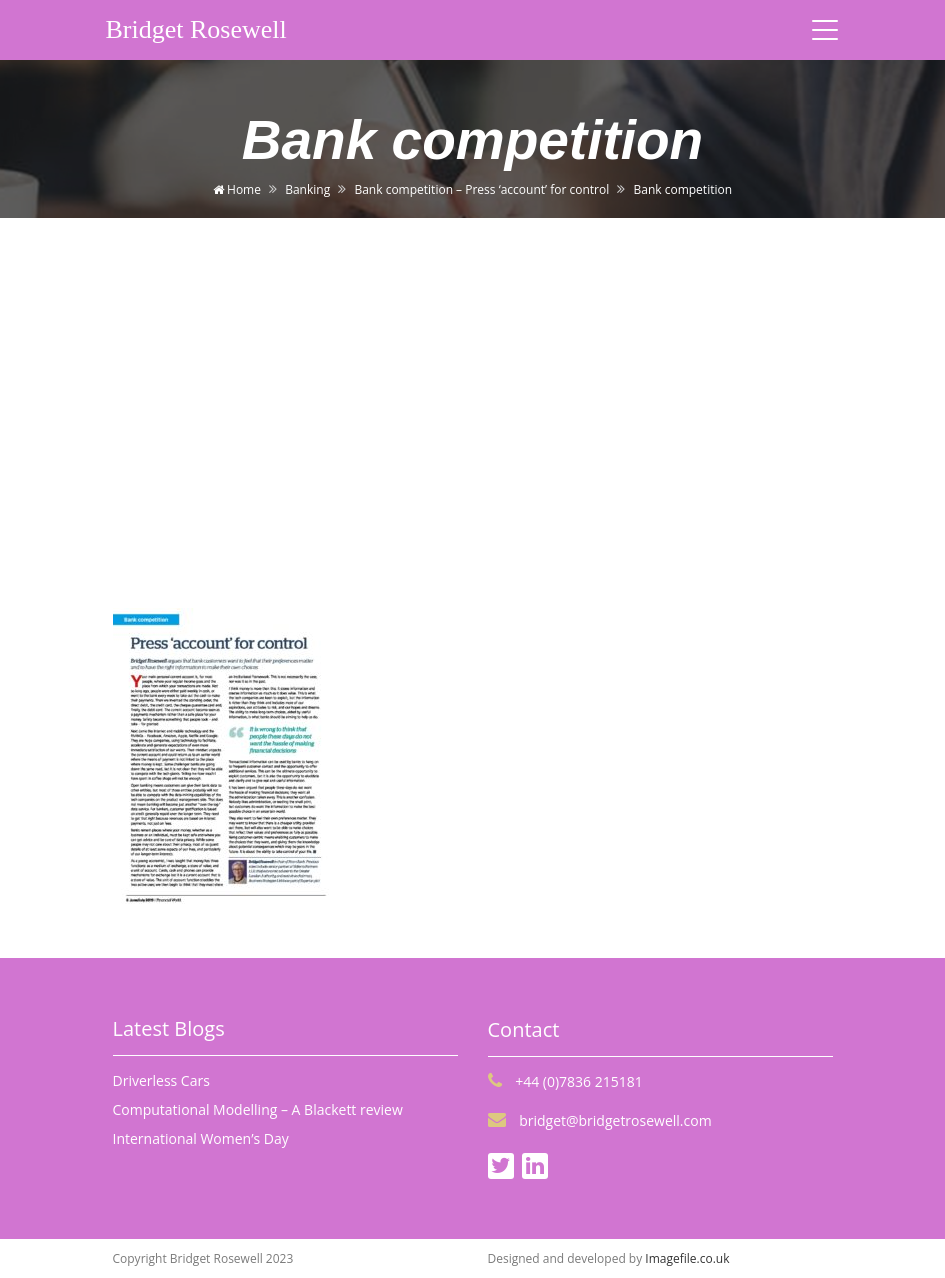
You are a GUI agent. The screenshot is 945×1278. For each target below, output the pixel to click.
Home (237, 189)
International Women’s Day (201, 1138)
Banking (307, 189)
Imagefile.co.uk (687, 1258)
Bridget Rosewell (196, 29)
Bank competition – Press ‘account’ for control (481, 189)
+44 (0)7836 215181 (565, 1081)
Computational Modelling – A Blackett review (258, 1109)
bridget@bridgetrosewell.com (600, 1120)
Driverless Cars (161, 1080)
